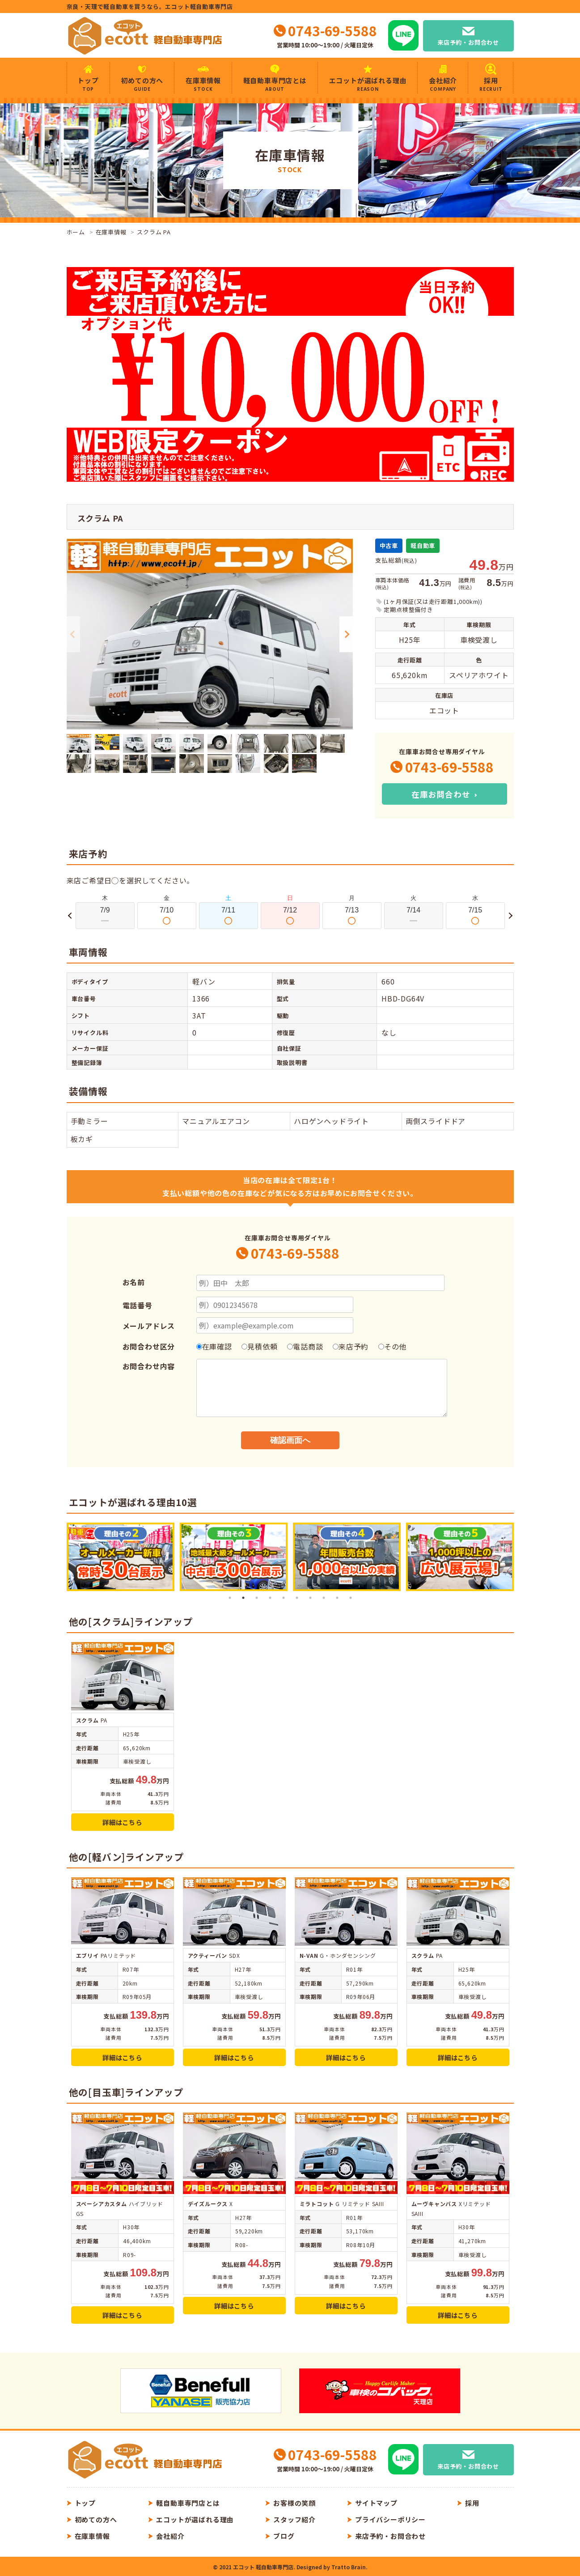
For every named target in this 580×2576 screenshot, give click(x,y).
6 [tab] (296, 1597)
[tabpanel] (120, 1557)
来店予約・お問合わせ (468, 42)
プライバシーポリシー (390, 2519)
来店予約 (350, 1346)
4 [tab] (270, 1597)
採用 (490, 84)
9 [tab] (337, 1597)
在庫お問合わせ (440, 794)
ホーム (76, 232)
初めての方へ (142, 84)
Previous (73, 634)
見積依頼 (259, 1346)
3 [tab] (256, 1597)
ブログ (283, 2536)
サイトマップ (376, 2503)
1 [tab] (229, 1597)
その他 (392, 1346)
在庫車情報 (203, 84)
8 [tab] (323, 1597)
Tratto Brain (348, 2567)
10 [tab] (350, 1597)
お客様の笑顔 (294, 2503)
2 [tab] (243, 1597)
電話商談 (305, 1346)
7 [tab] (310, 1597)
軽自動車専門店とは (275, 84)
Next (346, 634)
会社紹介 (443, 84)
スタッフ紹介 (294, 2519)
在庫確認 (214, 1346)
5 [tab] (283, 1597)
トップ (88, 84)
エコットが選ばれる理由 (368, 84)
